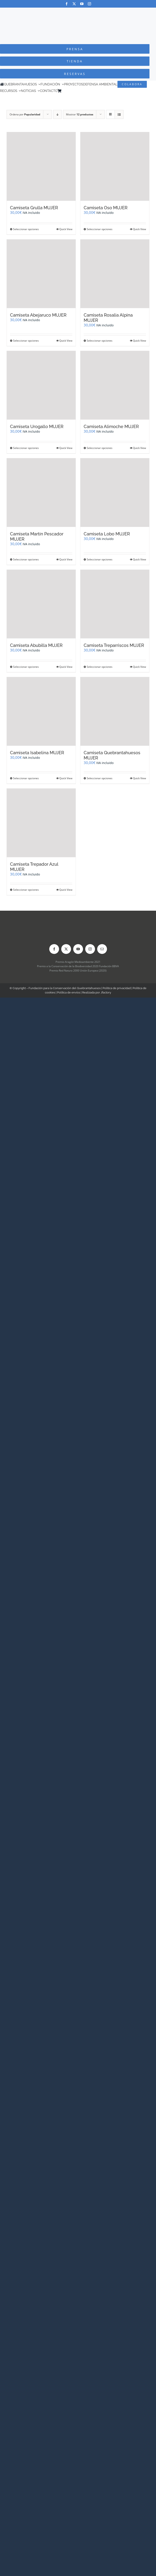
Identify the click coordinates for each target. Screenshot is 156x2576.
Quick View (65, 229)
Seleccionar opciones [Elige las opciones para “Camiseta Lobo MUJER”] (99, 559)
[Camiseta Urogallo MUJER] (41, 385)
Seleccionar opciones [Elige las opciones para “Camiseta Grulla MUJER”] (26, 229)
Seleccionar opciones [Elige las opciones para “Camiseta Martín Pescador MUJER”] (26, 559)
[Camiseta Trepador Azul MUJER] (41, 823)
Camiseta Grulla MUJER (34, 207)
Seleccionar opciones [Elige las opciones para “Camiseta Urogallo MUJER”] (26, 448)
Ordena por (25, 114)
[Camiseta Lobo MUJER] (114, 492)
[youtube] (81, 3)
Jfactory (106, 992)
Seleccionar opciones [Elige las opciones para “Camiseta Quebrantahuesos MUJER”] (99, 778)
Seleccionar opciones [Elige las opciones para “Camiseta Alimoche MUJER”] (99, 448)
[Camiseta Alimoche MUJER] (114, 385)
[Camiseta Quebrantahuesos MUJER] (114, 711)
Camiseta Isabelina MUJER (37, 752)
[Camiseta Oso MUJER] (114, 166)
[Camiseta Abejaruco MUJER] (41, 273)
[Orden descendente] (57, 114)
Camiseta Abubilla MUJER (36, 645)
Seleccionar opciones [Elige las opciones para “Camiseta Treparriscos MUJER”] (99, 667)
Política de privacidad (117, 988)
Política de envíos (68, 992)
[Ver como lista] (119, 114)
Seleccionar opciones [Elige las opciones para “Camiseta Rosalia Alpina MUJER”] (99, 340)
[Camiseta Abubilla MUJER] (41, 604)
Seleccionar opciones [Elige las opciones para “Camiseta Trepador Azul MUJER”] (26, 890)
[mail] (102, 949)
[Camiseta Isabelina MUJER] (41, 711)
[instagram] (89, 3)
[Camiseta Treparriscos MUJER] (114, 604)
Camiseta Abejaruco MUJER (38, 315)
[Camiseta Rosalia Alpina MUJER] (114, 273)
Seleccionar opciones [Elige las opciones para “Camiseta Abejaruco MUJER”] (26, 340)
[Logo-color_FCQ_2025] (78, 11)
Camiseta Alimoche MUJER (111, 426)
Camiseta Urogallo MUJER (36, 426)
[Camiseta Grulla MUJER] (41, 166)
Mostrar (79, 114)
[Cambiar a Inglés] (69, 91)
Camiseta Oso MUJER (105, 207)
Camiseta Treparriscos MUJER (114, 645)
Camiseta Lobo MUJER (107, 533)
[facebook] (66, 3)
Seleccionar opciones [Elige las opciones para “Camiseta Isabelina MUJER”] (26, 778)
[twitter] (74, 3)
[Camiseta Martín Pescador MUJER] (41, 492)
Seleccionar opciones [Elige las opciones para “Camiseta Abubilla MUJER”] (26, 667)
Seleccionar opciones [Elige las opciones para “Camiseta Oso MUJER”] (99, 229)
